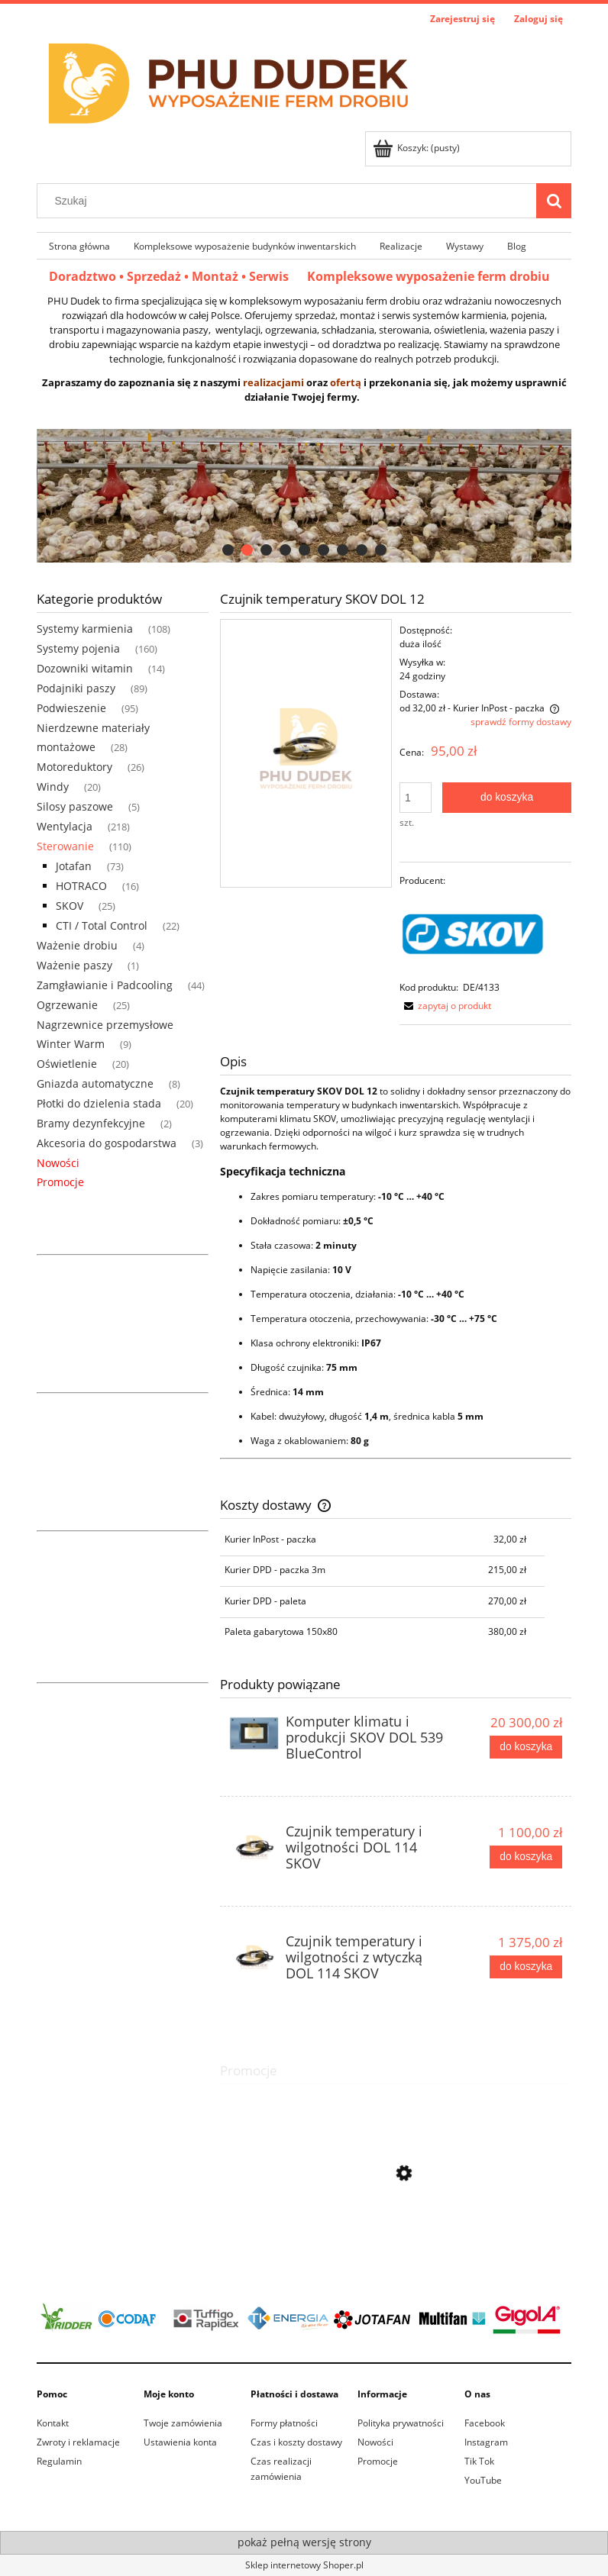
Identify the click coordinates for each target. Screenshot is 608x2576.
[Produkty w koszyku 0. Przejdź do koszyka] (417, 147)
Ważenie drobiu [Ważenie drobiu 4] (77, 945)
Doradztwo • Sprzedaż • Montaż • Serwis (178, 276)
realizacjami (273, 382)
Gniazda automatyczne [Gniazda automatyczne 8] (95, 1083)
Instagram (486, 2442)
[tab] (228, 550)
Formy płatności (284, 2422)
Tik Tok (479, 2461)
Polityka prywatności (400, 2422)
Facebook (484, 2422)
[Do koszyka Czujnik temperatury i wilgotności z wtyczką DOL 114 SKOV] (525, 1966)
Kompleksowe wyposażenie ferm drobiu (428, 276)
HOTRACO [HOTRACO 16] (81, 886)
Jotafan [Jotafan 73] (74, 866)
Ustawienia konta (180, 2442)
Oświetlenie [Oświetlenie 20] (67, 1063)
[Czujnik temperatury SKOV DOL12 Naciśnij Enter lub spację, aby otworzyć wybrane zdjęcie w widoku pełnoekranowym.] (306, 752)
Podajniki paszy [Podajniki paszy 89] (76, 688)
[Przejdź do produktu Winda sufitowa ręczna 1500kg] (395, 2241)
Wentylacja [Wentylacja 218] (64, 826)
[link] (304, 496)
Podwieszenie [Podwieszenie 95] (71, 708)
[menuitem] (79, 246)
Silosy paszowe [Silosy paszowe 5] (75, 806)
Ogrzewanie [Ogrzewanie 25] (67, 1005)
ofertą (345, 382)
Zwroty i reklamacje (78, 2442)
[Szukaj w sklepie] (290, 201)
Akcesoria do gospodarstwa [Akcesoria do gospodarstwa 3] (106, 1143)
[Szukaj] (553, 200)
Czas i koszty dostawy (296, 2442)
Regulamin (59, 2461)
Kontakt (53, 2422)
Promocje (60, 1182)
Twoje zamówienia (183, 2422)
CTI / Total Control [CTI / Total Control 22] (101, 925)
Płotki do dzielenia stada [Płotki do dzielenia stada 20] (99, 1103)
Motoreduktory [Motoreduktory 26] (74, 766)
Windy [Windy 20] (53, 786)
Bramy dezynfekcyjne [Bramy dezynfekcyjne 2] (91, 1123)
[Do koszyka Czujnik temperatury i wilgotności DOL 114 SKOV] (525, 1857)
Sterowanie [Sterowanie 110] (65, 846)
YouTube (483, 2480)
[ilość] (415, 797)
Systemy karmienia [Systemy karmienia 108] (85, 628)
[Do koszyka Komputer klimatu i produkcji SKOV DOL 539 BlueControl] (525, 1747)
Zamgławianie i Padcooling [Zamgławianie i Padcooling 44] (105, 985)
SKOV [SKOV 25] (69, 905)
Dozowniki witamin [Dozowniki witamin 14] (85, 668)
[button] (445, 1005)
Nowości (58, 1163)
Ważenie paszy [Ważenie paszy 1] (74, 965)
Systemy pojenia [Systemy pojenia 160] (78, 648)
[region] (304, 496)
